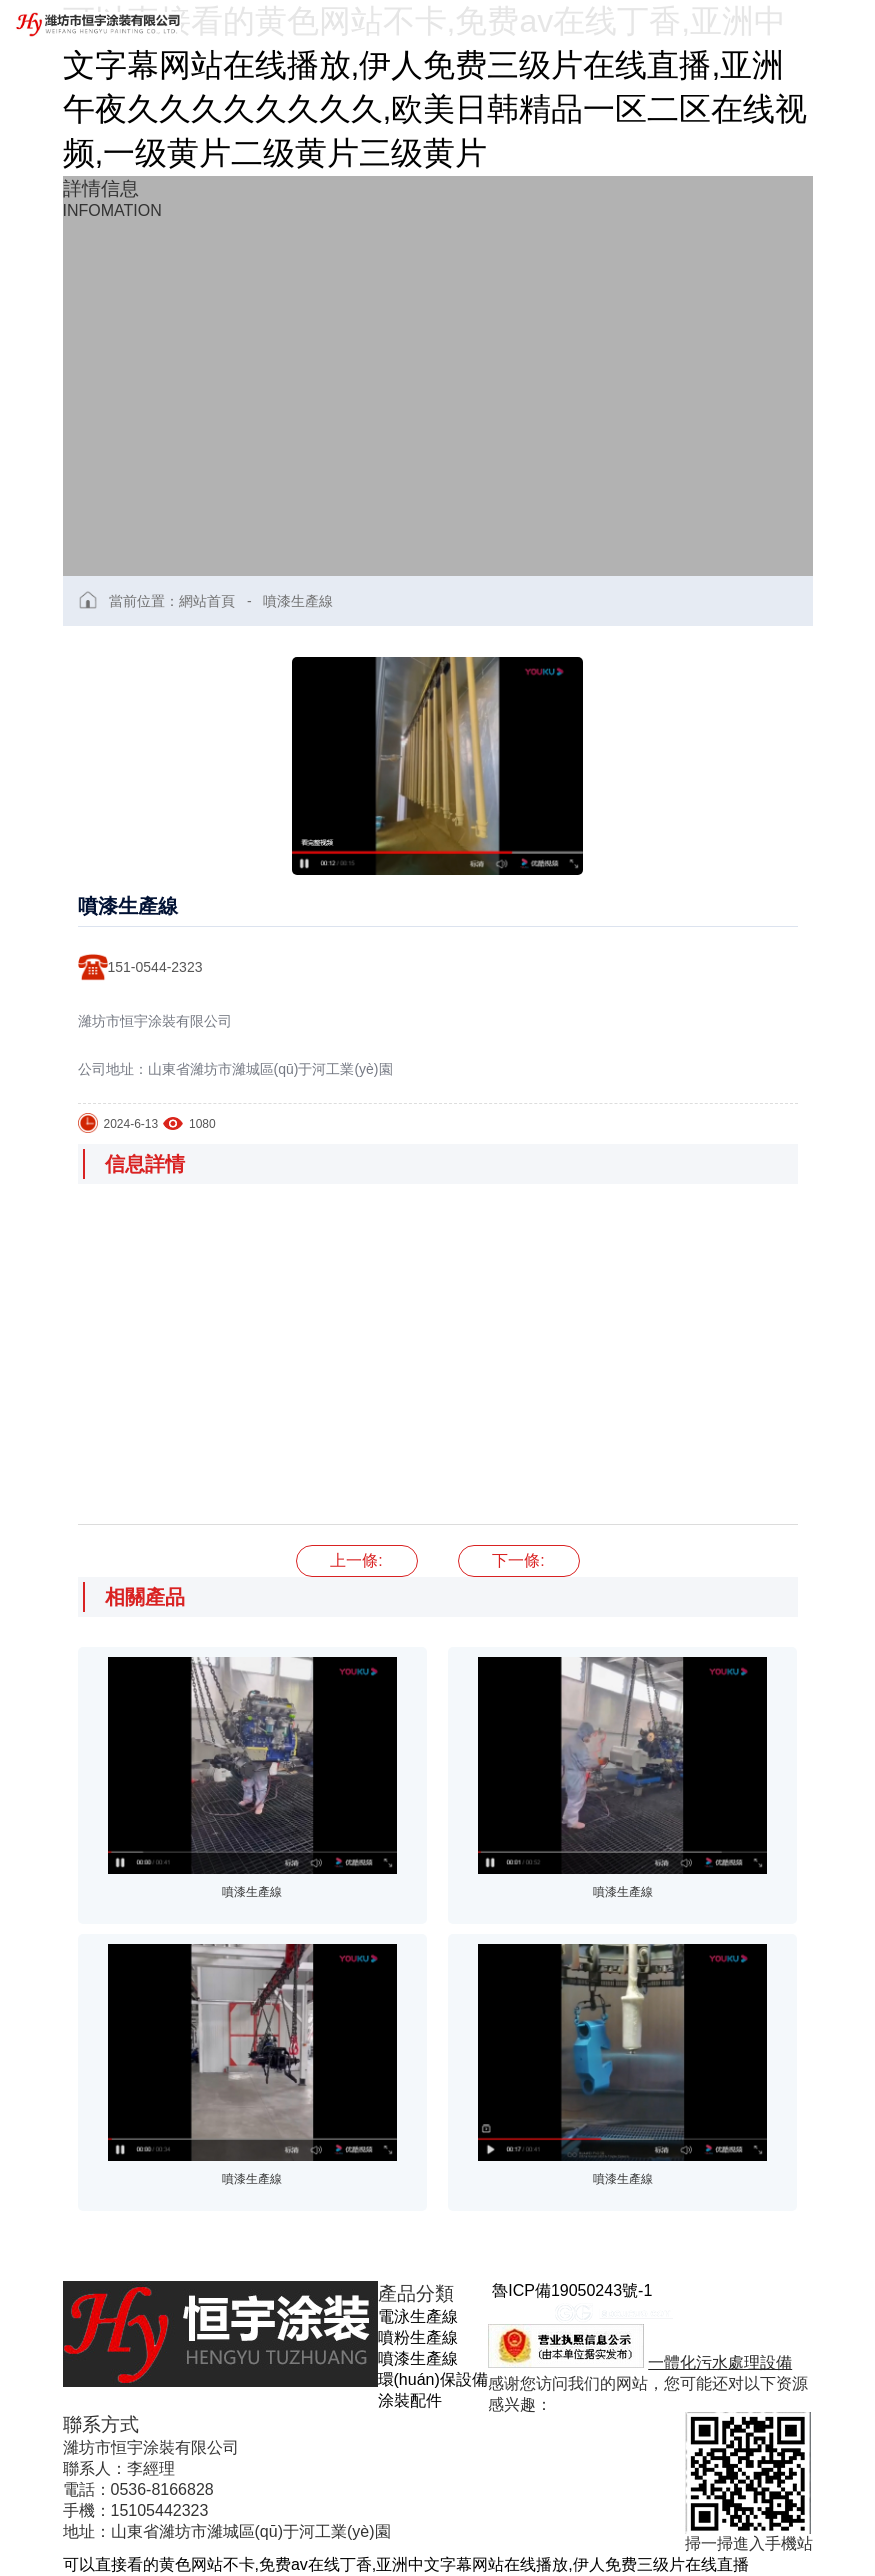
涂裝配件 (410, 2400)
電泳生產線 (418, 2316)
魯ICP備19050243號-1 (572, 2290)
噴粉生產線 (418, 2337)
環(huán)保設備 (433, 2379)
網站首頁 (207, 601)
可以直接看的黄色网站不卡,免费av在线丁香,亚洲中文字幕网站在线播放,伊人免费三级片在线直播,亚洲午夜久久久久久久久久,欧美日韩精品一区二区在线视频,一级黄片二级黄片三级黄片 (435, 87)
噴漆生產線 (298, 601)
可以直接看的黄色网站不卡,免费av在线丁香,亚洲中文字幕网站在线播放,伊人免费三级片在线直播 (406, 2564)
